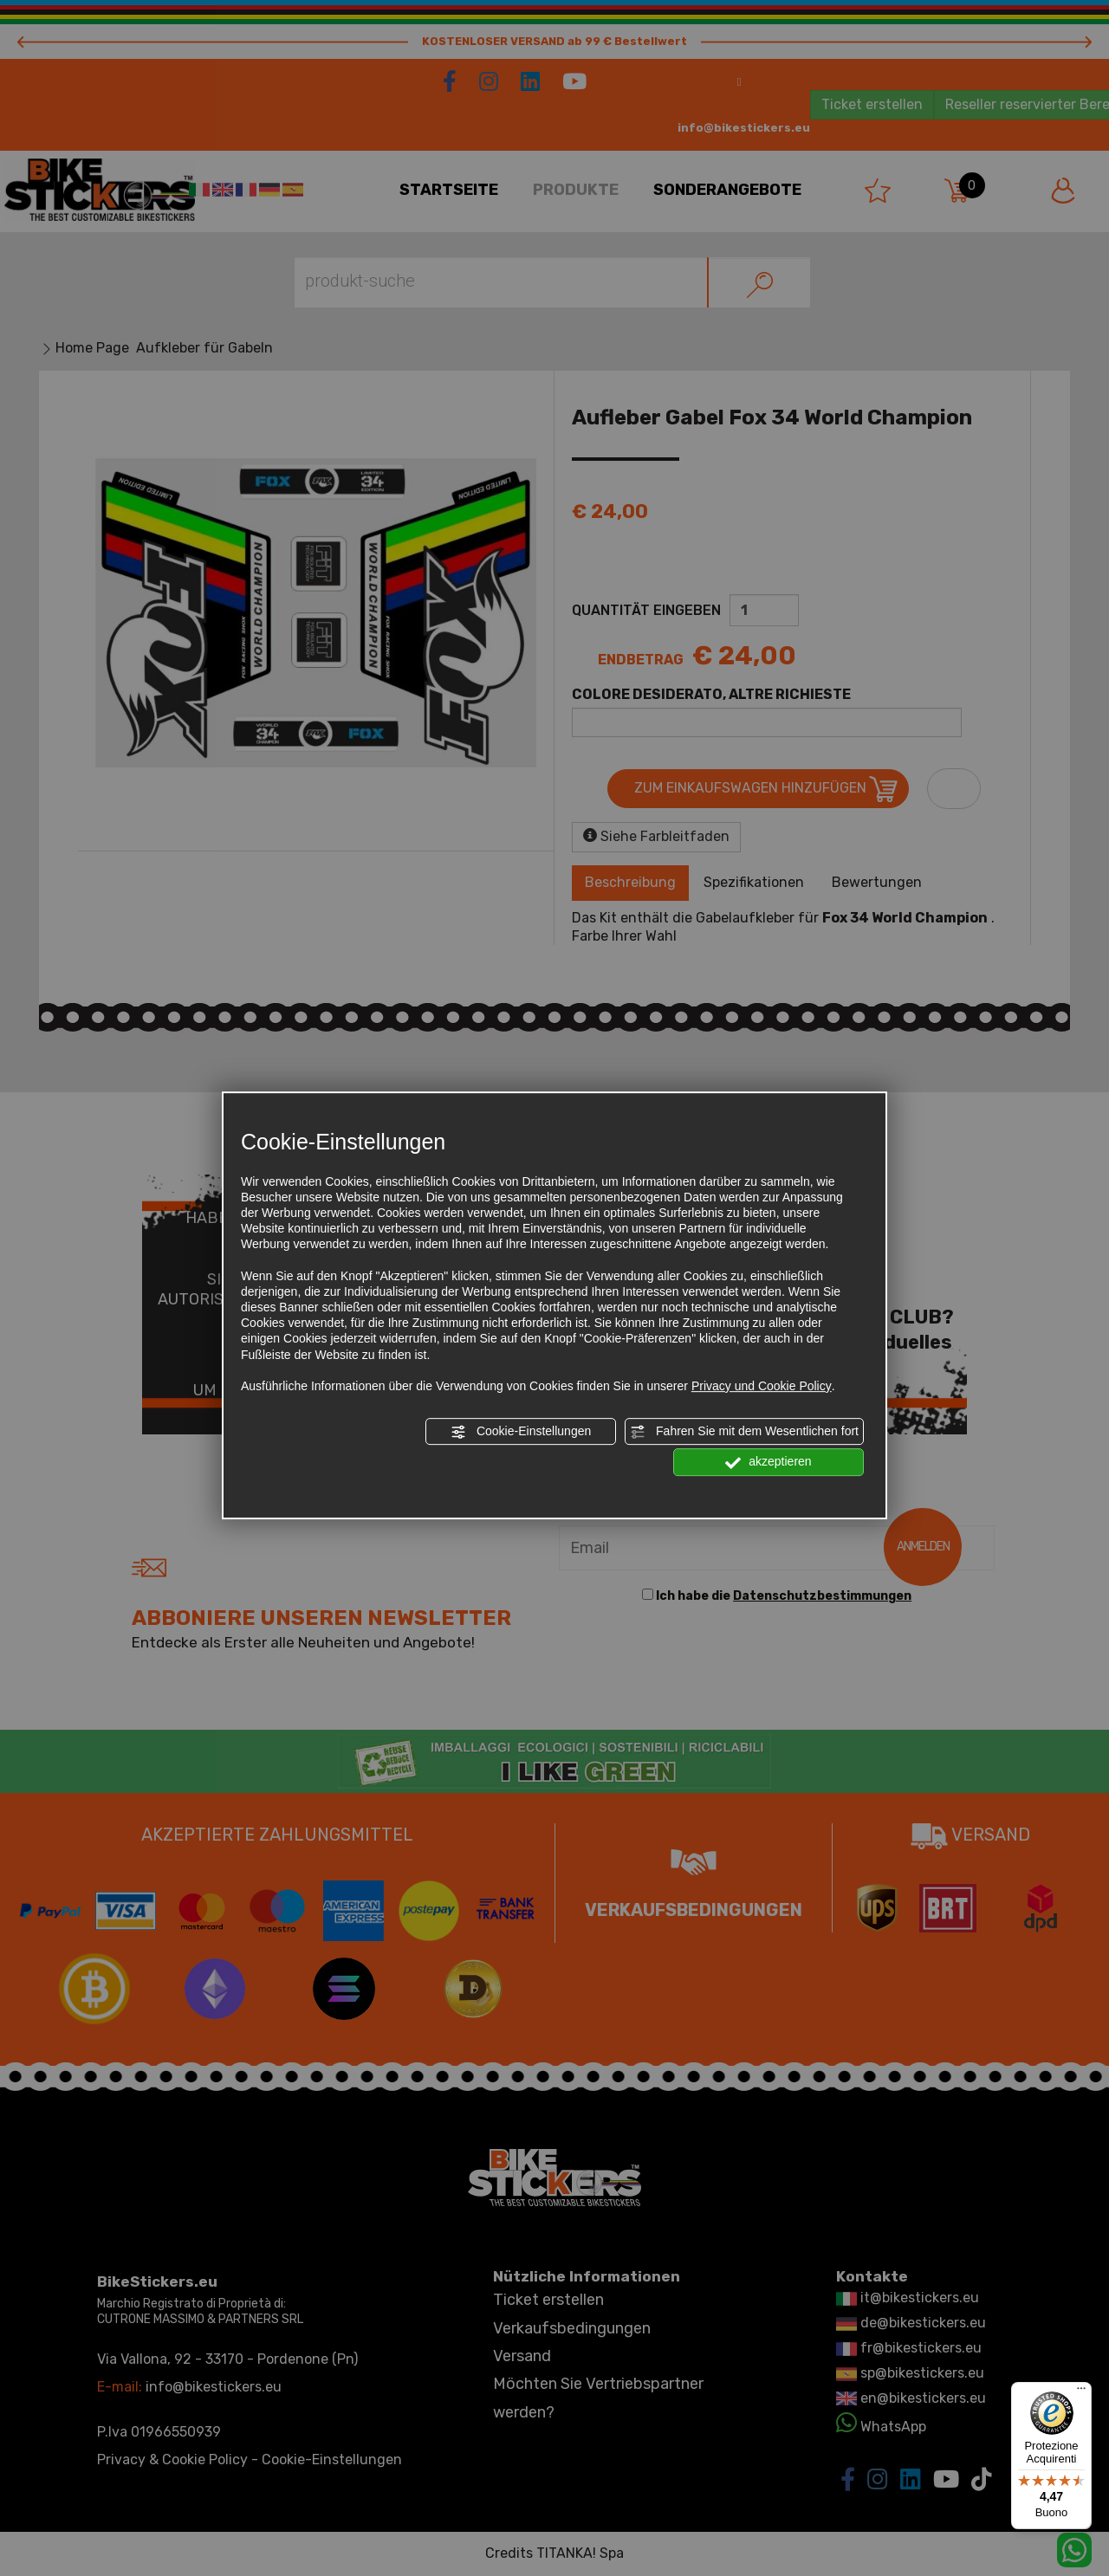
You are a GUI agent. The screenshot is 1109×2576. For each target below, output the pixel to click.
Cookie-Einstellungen (521, 1432)
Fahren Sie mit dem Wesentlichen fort (744, 1432)
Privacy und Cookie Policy (761, 1386)
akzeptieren (768, 1463)
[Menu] (1081, 2392)
